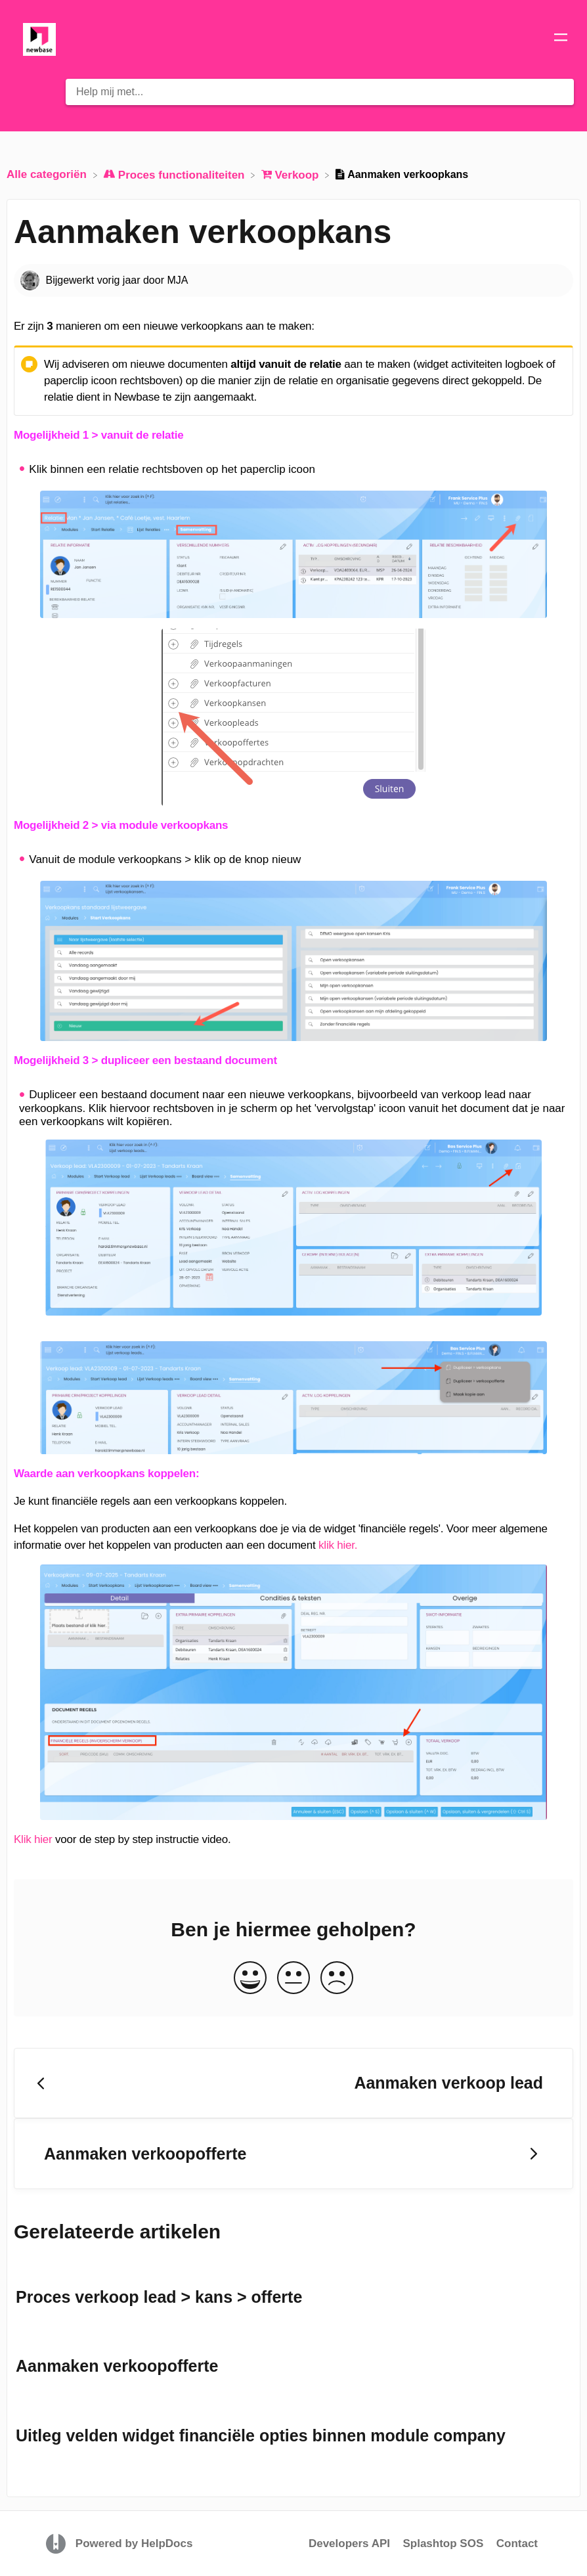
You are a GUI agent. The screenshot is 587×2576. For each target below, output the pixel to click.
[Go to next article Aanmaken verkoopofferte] (293, 2153)
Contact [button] (517, 2543)
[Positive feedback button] (250, 1979)
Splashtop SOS (442, 2543)
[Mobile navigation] (560, 39)
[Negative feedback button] (336, 1979)
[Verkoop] (291, 174)
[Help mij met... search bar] (320, 92)
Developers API (349, 2543)
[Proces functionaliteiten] (175, 174)
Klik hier (33, 1839)
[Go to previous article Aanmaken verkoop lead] (293, 2083)
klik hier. (337, 1545)
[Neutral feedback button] (293, 1979)
